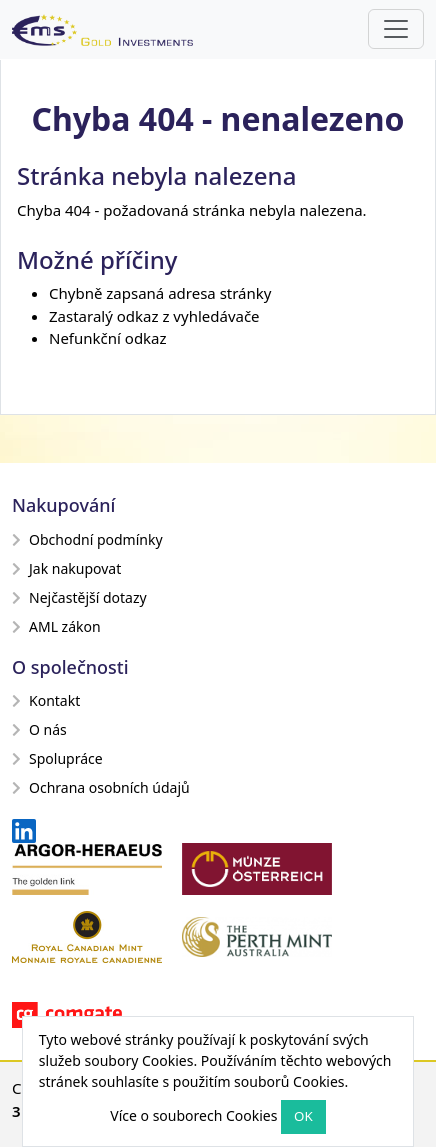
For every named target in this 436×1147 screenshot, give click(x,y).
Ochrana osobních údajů (101, 787)
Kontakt (46, 700)
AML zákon (56, 626)
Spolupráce (57, 758)
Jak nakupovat (66, 568)
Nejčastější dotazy (79, 597)
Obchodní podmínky (87, 539)
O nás (39, 729)
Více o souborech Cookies (193, 1115)
